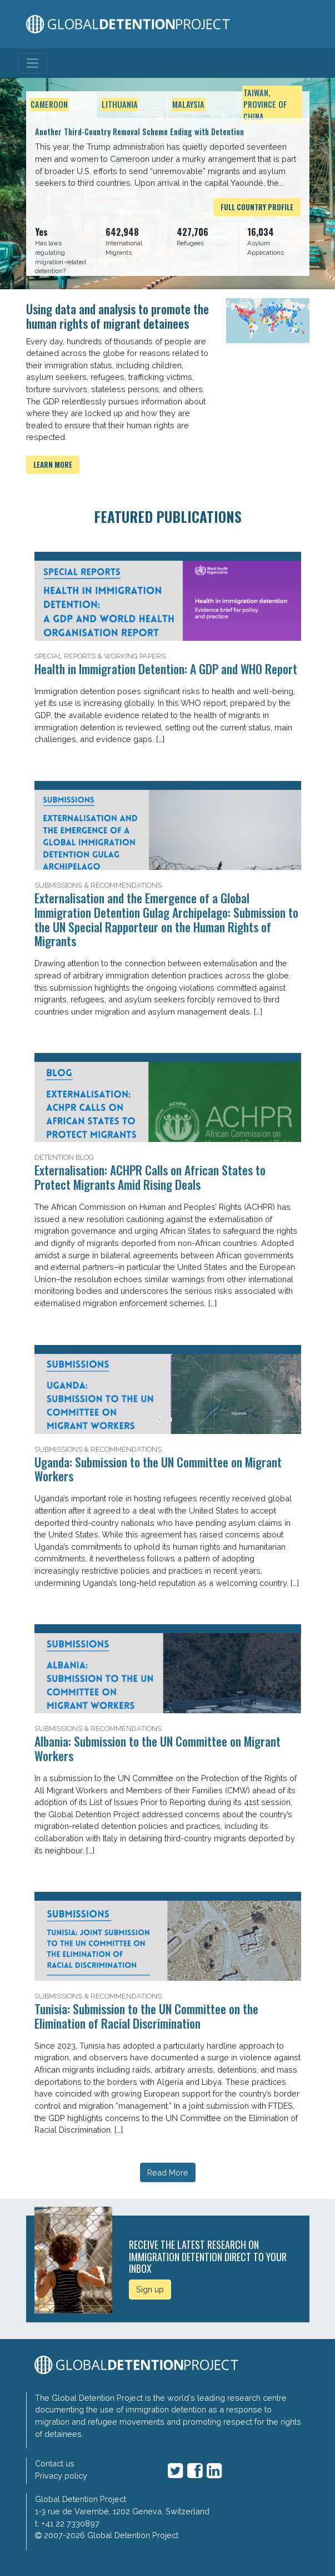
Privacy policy (61, 2475)
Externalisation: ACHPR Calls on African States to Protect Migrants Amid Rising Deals (150, 1177)
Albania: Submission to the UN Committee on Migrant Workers (157, 1748)
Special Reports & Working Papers (100, 656)
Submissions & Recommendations (98, 885)
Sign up (150, 2289)
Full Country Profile (257, 207)
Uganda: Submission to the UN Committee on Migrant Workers (158, 1469)
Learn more (52, 464)
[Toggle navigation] (32, 63)
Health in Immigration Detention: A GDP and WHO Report (165, 669)
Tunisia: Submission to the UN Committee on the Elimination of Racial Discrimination (146, 2016)
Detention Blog (64, 1157)
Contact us (54, 2463)
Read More (167, 2172)
